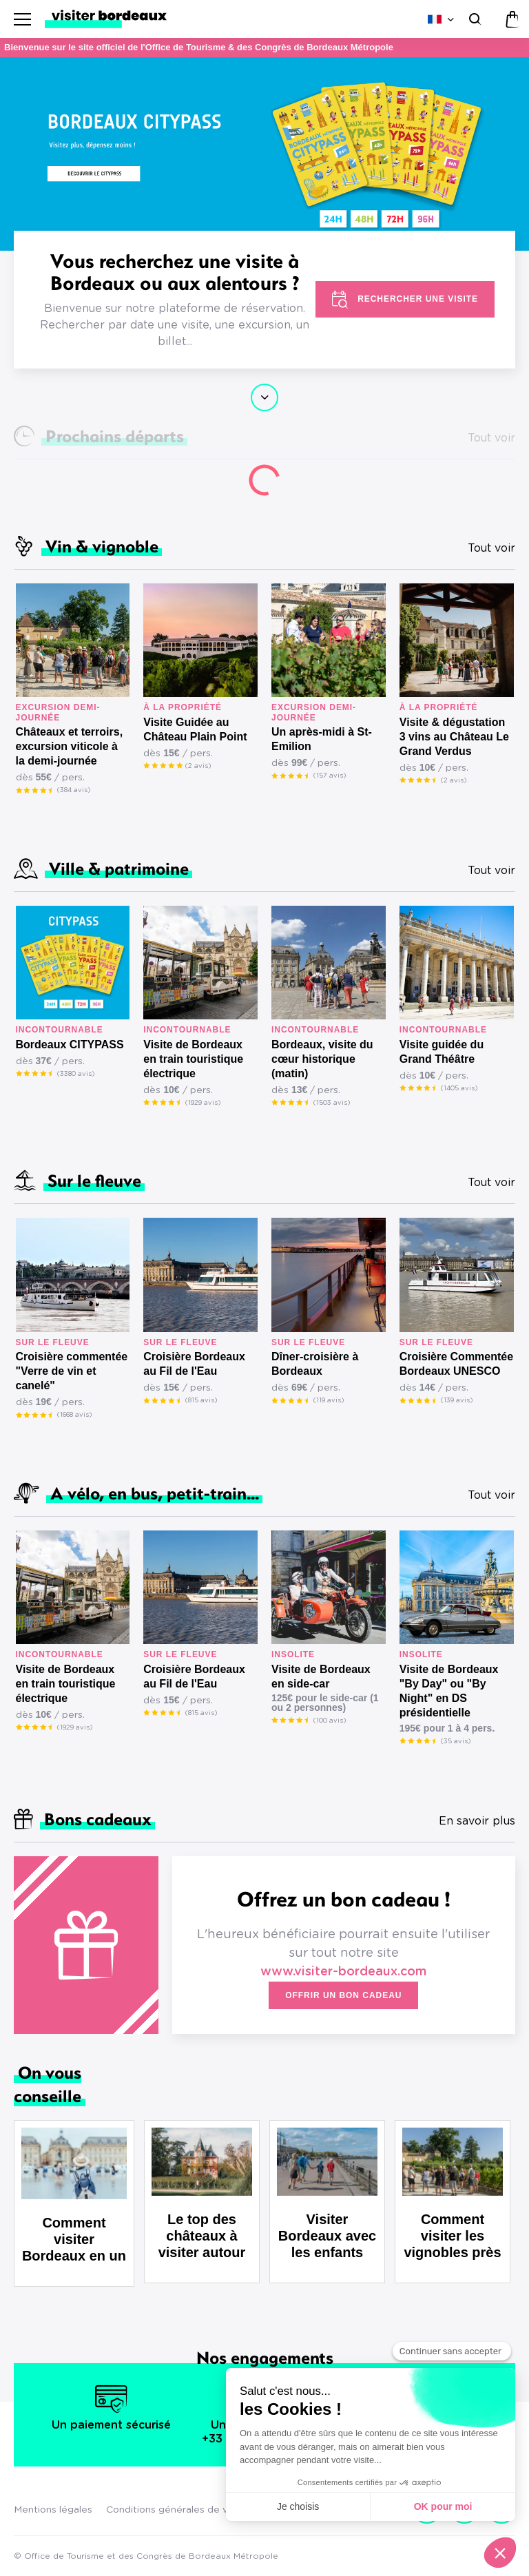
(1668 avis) (74, 1414)
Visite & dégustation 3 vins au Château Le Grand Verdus (454, 736)
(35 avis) (455, 1741)
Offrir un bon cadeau (343, 1995)
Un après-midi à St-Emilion (321, 739)
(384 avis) (73, 790)
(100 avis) (329, 1720)
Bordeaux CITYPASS (70, 1044)
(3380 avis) (75, 1073)
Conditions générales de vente (178, 2510)
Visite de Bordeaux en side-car (321, 1676)
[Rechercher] (473, 19)
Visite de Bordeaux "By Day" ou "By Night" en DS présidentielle (449, 1690)
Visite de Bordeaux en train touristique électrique (193, 1059)
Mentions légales (53, 2510)
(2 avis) (198, 765)
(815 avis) (201, 1400)
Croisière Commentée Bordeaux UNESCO (456, 1364)
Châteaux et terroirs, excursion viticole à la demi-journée (69, 746)
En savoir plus (477, 1821)
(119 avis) (328, 1400)
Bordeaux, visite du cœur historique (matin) (322, 1059)
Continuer (264, 397)
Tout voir (491, 548)
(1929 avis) (203, 1102)
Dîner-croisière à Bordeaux (314, 1364)
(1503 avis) (332, 1102)
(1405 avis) (459, 1088)
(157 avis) (329, 775)
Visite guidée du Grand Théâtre (442, 1052)
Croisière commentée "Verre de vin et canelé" (72, 1371)
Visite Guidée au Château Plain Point (195, 729)
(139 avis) (456, 1400)
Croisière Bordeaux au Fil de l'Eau (194, 1364)
